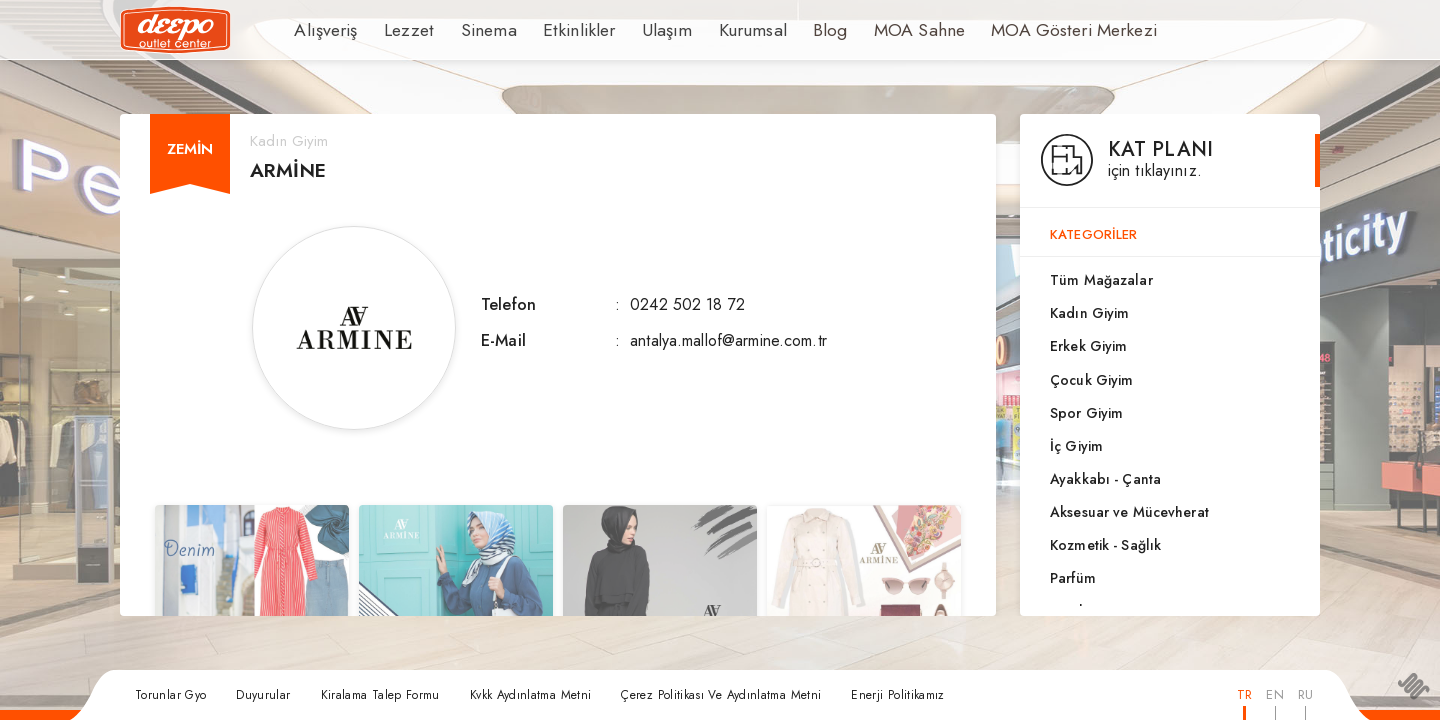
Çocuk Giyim (1091, 380)
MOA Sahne (869, 30)
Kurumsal (711, 30)
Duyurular (263, 695)
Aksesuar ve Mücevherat (1129, 512)
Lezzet (399, 30)
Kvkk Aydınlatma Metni (531, 695)
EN (1274, 694)
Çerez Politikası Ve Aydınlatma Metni (721, 695)
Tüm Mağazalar (1101, 280)
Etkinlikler (553, 30)
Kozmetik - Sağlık (1105, 545)
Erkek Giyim (1088, 346)
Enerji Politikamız (897, 695)
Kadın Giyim (1089, 313)
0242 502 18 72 (687, 304)
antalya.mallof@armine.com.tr (728, 340)
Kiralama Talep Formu (380, 695)
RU (1305, 694)
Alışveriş (322, 30)
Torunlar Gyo (170, 695)
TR (1244, 694)
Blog (785, 30)
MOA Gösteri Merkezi (1009, 30)
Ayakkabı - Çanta (1105, 479)
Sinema (472, 30)
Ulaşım (632, 30)
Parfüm (1073, 578)
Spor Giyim (1086, 413)
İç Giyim (1076, 446)
